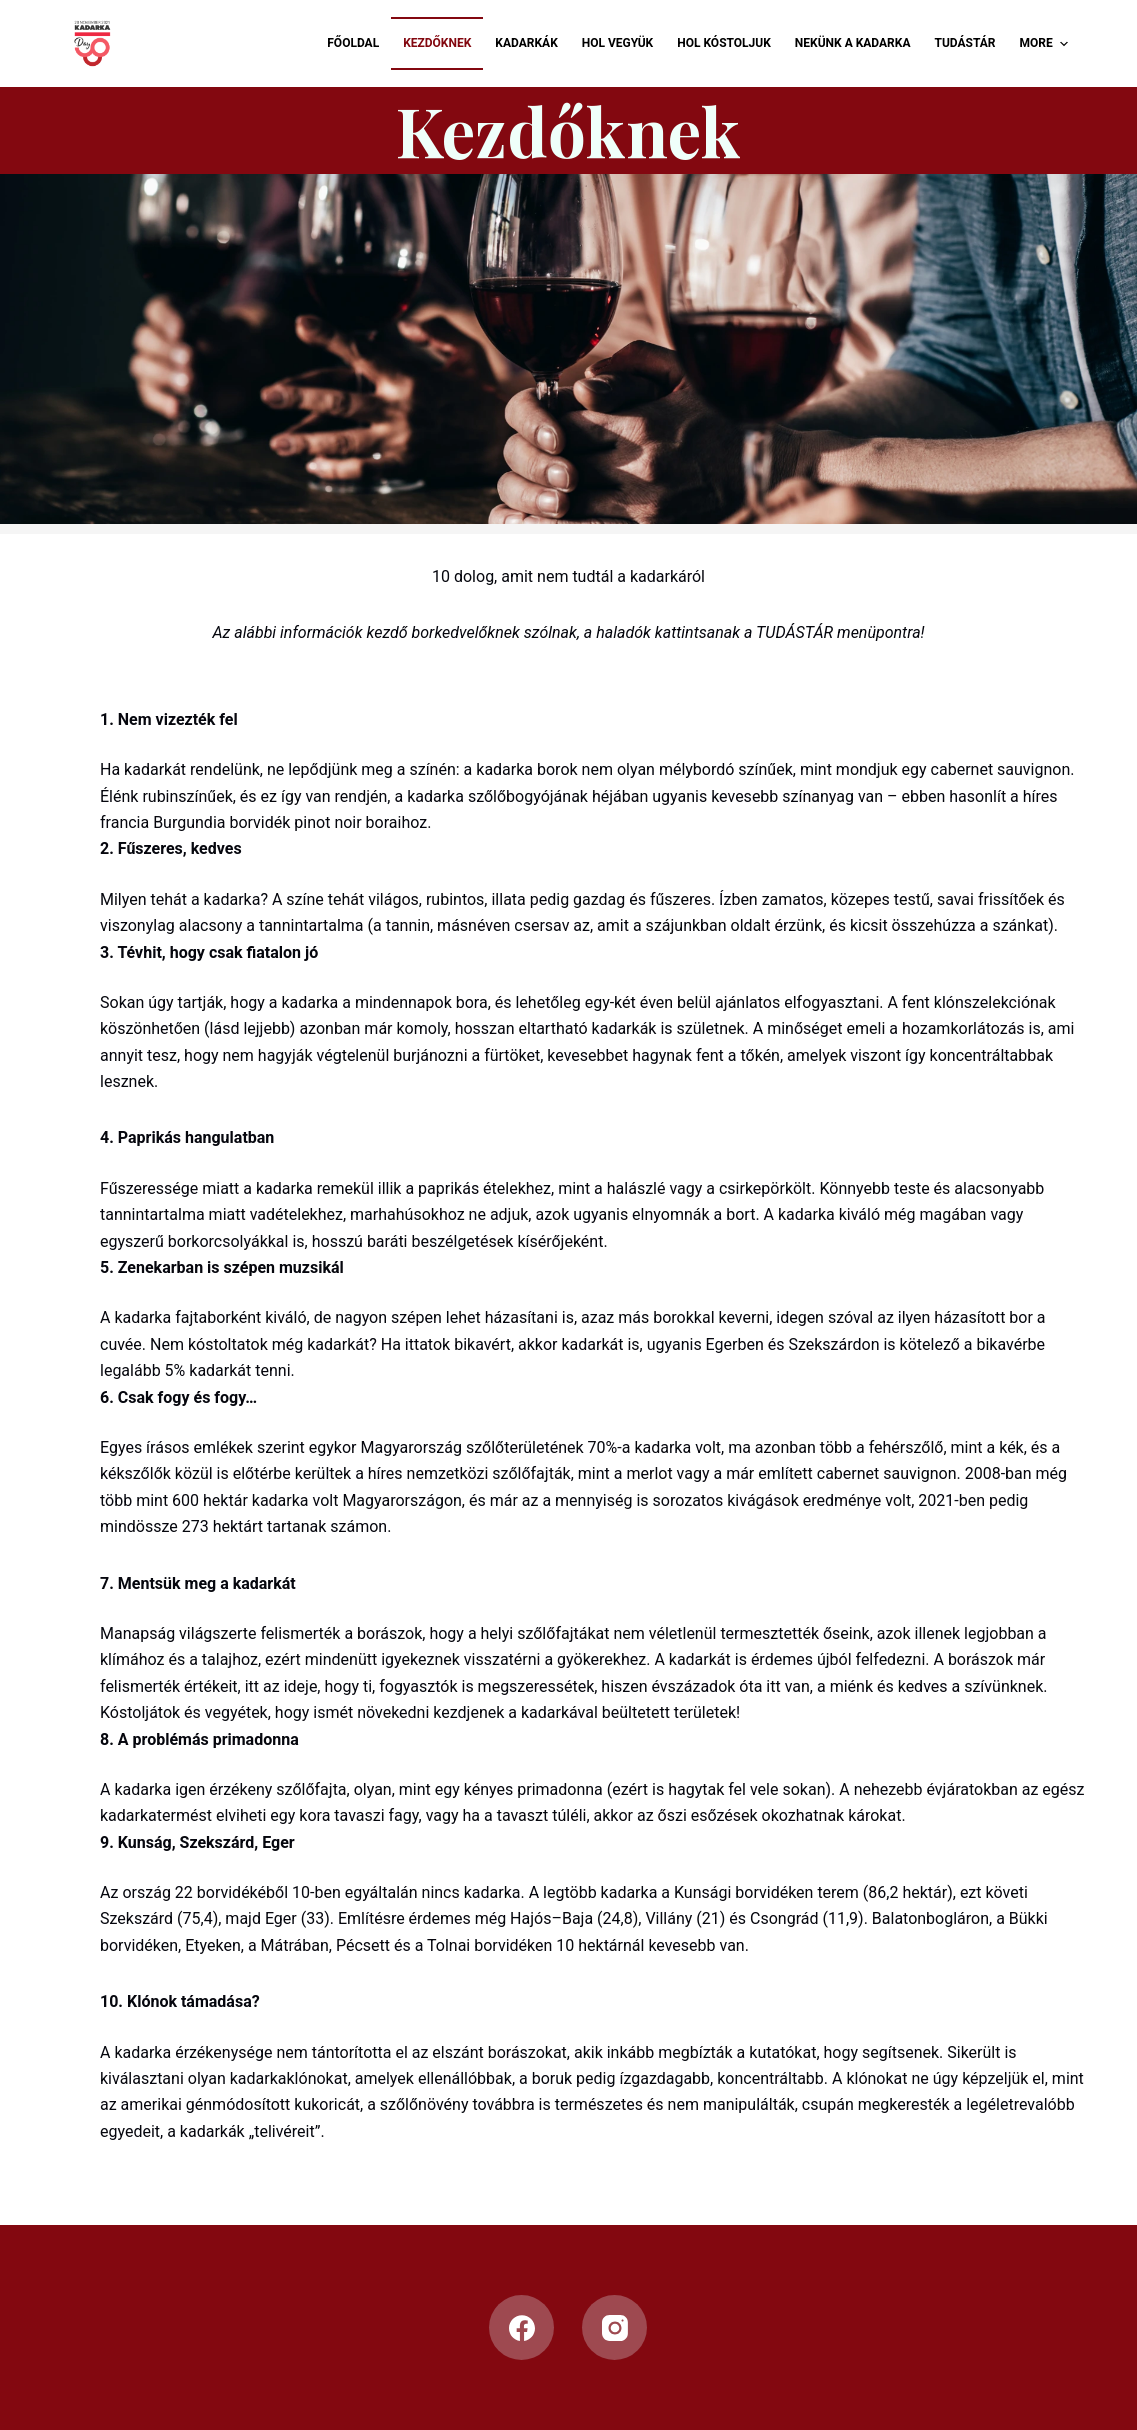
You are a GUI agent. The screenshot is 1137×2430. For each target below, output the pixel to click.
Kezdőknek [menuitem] (437, 43)
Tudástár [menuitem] (964, 43)
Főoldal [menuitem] (353, 43)
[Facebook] (521, 2327)
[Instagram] (614, 2327)
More (1047, 44)
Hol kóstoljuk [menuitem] (724, 43)
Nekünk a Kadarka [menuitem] (853, 43)
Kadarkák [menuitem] (526, 43)
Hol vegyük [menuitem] (617, 43)
